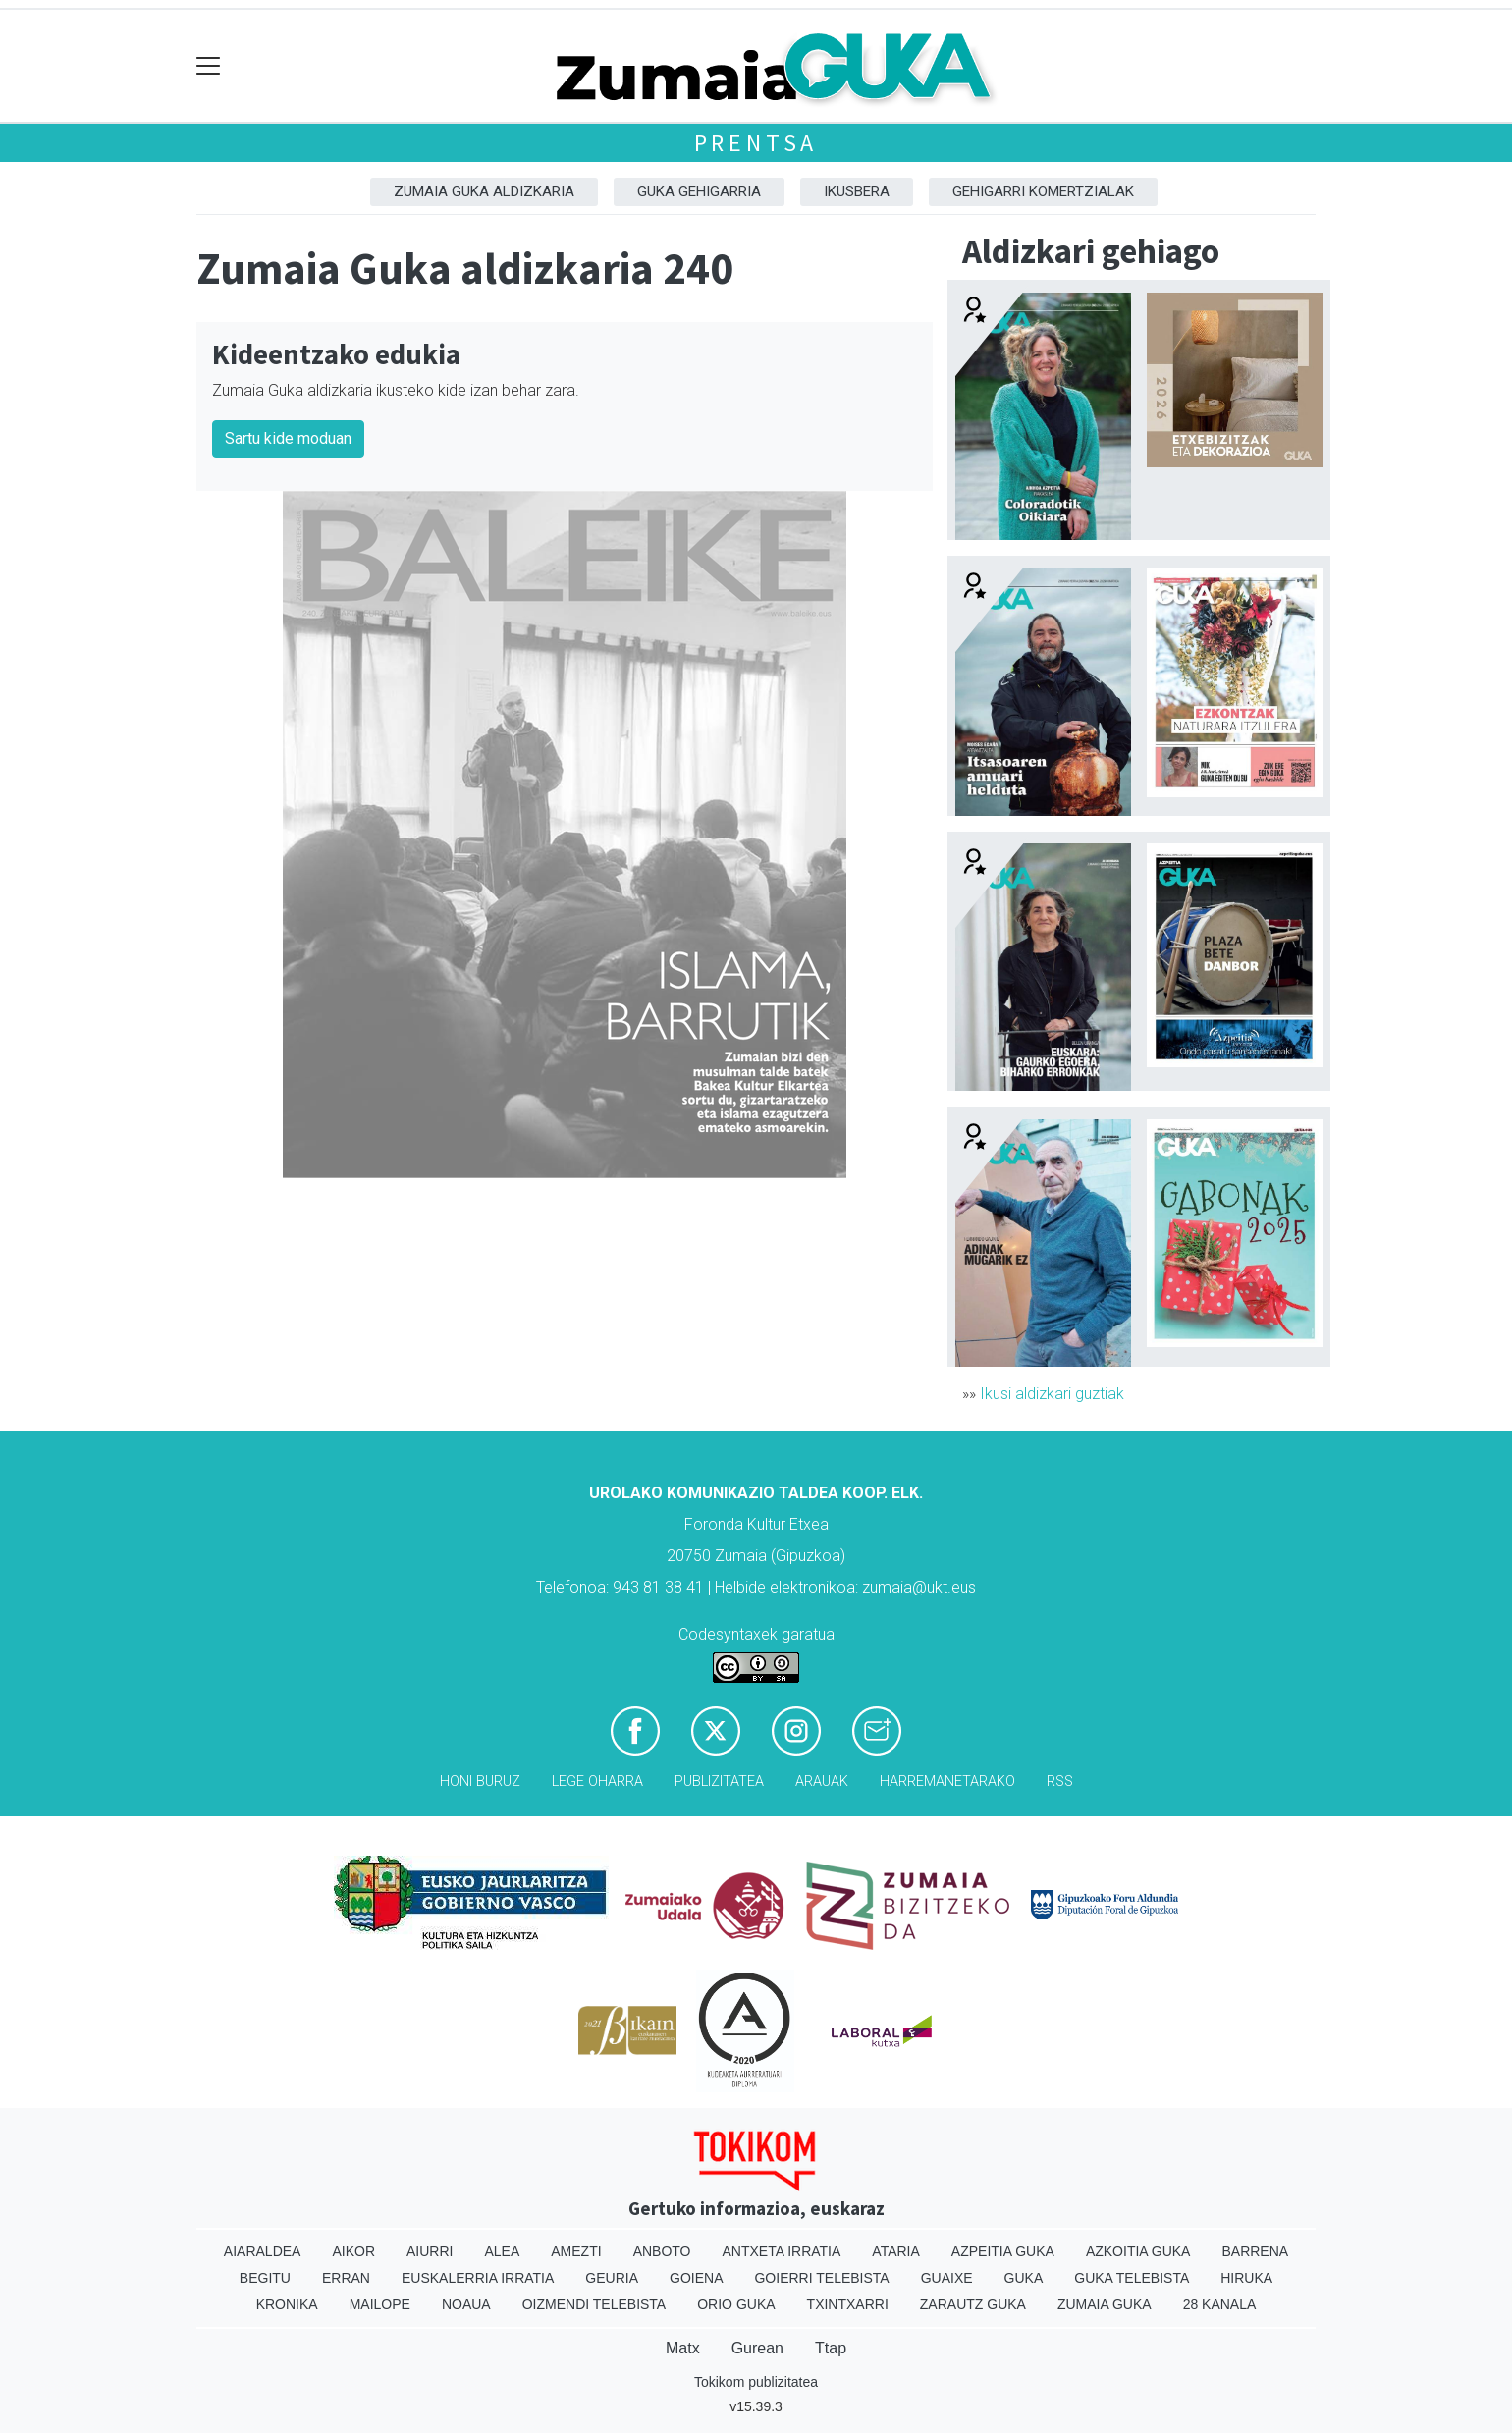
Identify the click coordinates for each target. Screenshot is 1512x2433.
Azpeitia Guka (1002, 2251)
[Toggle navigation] (209, 66)
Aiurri (429, 2251)
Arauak (821, 1781)
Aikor (353, 2251)
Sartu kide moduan (288, 438)
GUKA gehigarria (699, 191)
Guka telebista (1131, 2278)
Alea (501, 2251)
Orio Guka (736, 2304)
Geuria (611, 2278)
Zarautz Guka (973, 2304)
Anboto (662, 2251)
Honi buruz (480, 1781)
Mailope (380, 2304)
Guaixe (947, 2278)
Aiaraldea (262, 2251)
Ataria (896, 2251)
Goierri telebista (821, 2278)
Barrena (1254, 2251)
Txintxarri (848, 2304)
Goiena (696, 2278)
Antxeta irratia (782, 2251)
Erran (346, 2278)
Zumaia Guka (1104, 2304)
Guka (1024, 2278)
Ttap (830, 2348)
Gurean (757, 2348)
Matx (683, 2348)
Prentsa (756, 143)
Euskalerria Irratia (478, 2278)
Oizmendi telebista (594, 2304)
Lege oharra (597, 1781)
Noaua (466, 2304)
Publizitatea (719, 1781)
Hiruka (1246, 2278)
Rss (1060, 1781)
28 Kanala (1220, 2304)
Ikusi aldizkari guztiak (1052, 1393)
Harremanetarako (947, 1781)
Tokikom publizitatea (756, 2382)
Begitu (265, 2278)
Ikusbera (857, 191)
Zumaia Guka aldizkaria (484, 191)
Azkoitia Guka (1138, 2251)
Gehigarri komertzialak (1043, 191)
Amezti (576, 2251)
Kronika (287, 2304)
